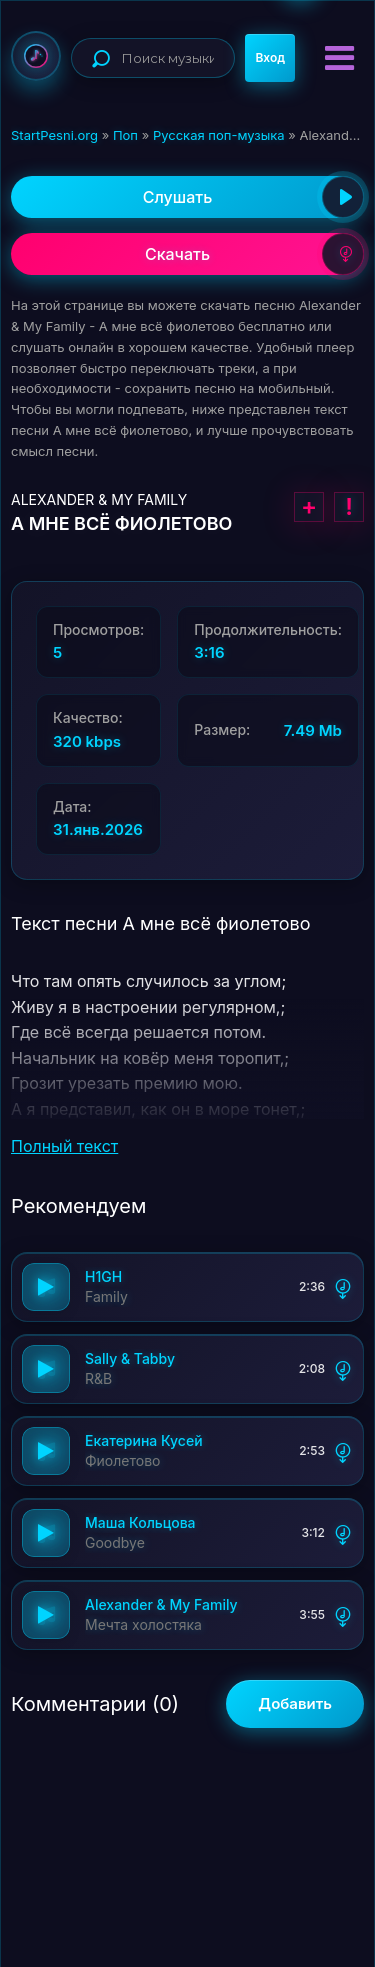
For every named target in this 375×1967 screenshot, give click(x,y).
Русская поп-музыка (219, 135)
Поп (125, 135)
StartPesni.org (54, 135)
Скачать (254, 254)
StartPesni (36, 56)
